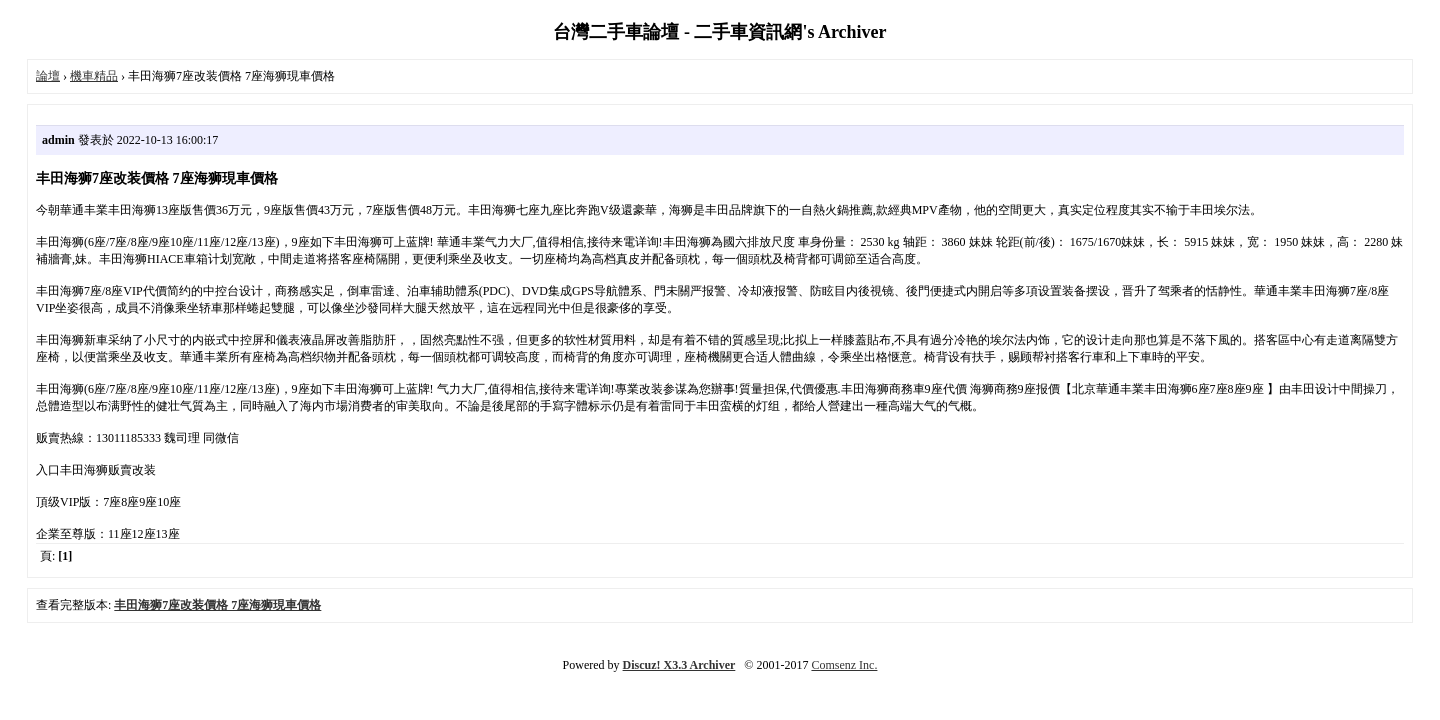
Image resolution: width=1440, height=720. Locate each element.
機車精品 (94, 76)
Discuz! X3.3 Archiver (679, 665)
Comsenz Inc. (844, 665)
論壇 (48, 76)
